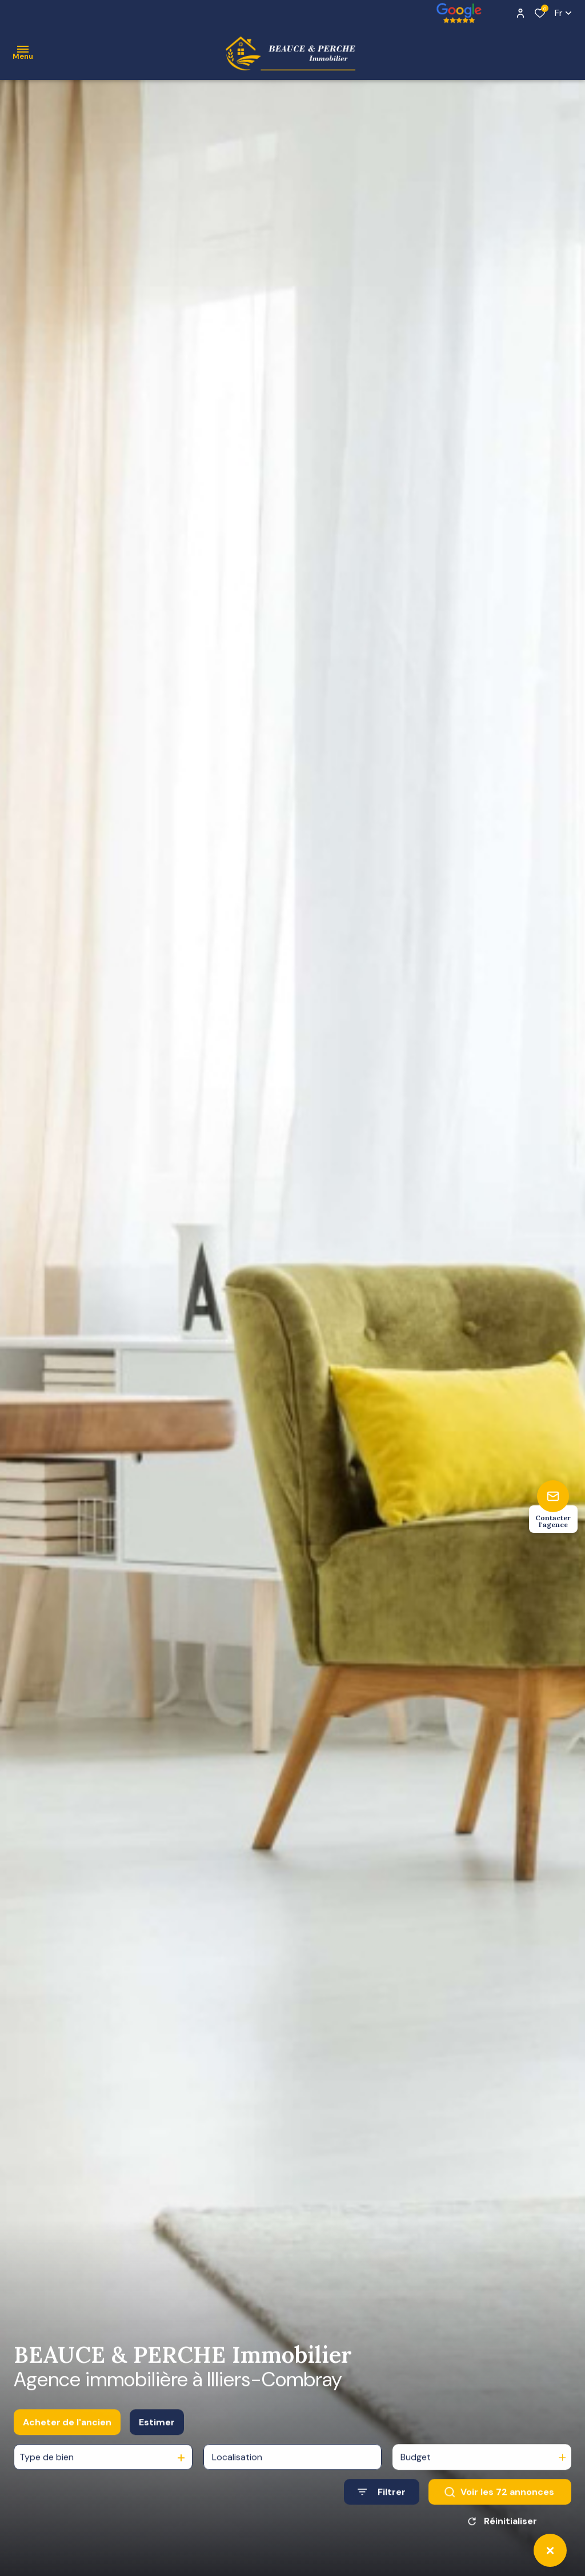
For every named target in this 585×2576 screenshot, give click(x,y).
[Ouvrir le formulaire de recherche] (381, 2504)
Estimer (157, 2435)
